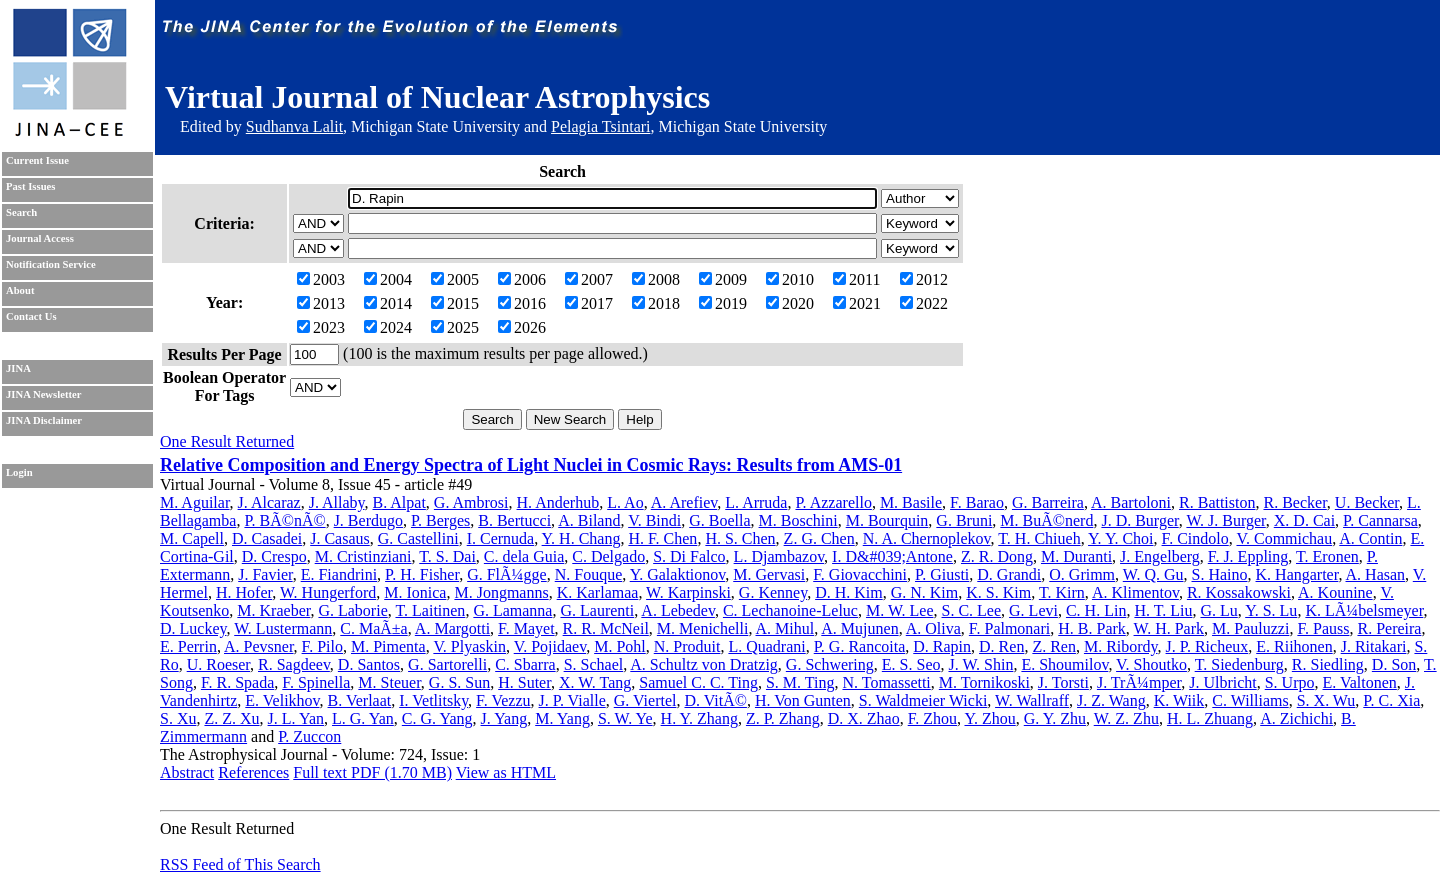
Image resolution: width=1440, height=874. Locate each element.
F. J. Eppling (1248, 556)
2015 (455, 303)
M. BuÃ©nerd (1046, 520)
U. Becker (1367, 502)
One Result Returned (227, 441)
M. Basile (911, 502)
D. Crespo (274, 556)
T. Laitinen (430, 610)
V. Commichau (1284, 538)
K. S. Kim (998, 592)
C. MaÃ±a (373, 628)
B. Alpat (399, 502)
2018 (656, 303)
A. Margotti (452, 628)
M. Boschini (798, 520)
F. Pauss (1323, 628)
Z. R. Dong (997, 556)
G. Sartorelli (447, 664)
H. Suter (524, 682)
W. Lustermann (283, 628)
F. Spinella (316, 682)
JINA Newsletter (43, 394)
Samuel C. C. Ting (698, 682)
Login (19, 472)
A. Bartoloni (1131, 502)
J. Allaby (337, 502)
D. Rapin (942, 646)
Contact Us (31, 316)
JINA (18, 368)
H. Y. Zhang (699, 718)
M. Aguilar (195, 502)
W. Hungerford (328, 592)
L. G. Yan (363, 718)
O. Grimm (1082, 574)
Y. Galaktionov (678, 574)
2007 (589, 279)
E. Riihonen (1294, 646)
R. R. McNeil (606, 628)
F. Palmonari (1009, 628)
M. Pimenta (388, 646)
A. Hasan (1376, 574)
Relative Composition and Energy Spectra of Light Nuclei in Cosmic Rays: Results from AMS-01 (531, 465)
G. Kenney (773, 592)
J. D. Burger (1139, 520)
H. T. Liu (1163, 610)
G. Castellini (418, 538)
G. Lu (1218, 610)
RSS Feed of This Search (240, 864)
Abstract (187, 772)
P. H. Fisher (422, 574)
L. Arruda (756, 502)
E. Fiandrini (339, 574)
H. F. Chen (662, 538)
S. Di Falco (689, 556)
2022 (924, 303)
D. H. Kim (849, 592)
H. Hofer (244, 592)
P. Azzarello (833, 502)
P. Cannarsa (1380, 520)
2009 (723, 279)
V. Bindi (654, 520)
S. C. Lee (972, 610)
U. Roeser (218, 664)
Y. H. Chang (581, 538)
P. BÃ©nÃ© (284, 520)
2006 (522, 279)
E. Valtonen (1360, 682)
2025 (455, 327)
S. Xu (178, 718)
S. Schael (594, 664)
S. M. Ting (800, 682)
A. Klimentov (1135, 592)
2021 (857, 303)
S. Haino (1220, 574)
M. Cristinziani (363, 556)
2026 (522, 327)
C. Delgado (608, 556)
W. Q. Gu (1153, 574)
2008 (656, 279)
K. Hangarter (1297, 574)
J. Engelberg (1160, 556)
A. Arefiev (684, 502)
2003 (321, 279)
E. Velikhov (282, 700)
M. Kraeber (273, 610)
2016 (522, 303)
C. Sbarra (525, 664)
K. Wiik (1179, 700)
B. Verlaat (360, 700)
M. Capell (192, 538)
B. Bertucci (514, 520)
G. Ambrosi (471, 502)
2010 (790, 279)
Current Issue (37, 160)
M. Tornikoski (984, 682)
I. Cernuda (501, 538)
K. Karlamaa (598, 592)
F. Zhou (932, 718)
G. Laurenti (597, 610)
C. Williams (1250, 700)
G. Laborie (352, 610)
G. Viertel (645, 700)
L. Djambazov (779, 556)
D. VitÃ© (715, 700)
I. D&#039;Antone (892, 556)
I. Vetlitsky (433, 700)
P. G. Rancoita (860, 646)
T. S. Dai (447, 556)
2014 (388, 303)
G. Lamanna (512, 610)
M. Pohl (620, 646)
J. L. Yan (296, 718)
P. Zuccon (309, 736)
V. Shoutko (1151, 664)
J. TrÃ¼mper (1139, 682)
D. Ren (1001, 646)
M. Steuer (389, 682)
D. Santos (369, 664)
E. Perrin (188, 646)
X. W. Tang (595, 682)
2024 (388, 327)
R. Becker (1294, 502)
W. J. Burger (1225, 520)
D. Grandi (1009, 574)
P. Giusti (942, 574)
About (20, 290)
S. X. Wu (1326, 700)
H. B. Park (1092, 628)
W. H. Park (1169, 628)
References (253, 772)
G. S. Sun (459, 682)
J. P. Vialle (572, 700)
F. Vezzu (503, 700)
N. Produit (687, 646)
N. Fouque (589, 574)
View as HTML (506, 772)
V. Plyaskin (469, 646)
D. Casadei (267, 538)
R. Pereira (1389, 628)
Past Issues (30, 186)
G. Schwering (830, 664)
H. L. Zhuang (1210, 718)
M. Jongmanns (501, 592)
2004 (388, 279)
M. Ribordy (1121, 646)
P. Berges (440, 520)
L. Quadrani (766, 646)
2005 (455, 279)
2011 (856, 279)
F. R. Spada (237, 682)
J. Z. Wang (1111, 700)
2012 (924, 279)
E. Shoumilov (1064, 664)
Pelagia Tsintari (600, 126)
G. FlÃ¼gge (507, 574)
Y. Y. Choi (1121, 538)
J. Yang (504, 718)
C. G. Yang (437, 718)
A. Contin (1370, 538)
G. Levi (1033, 610)
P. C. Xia (1391, 700)
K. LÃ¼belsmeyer (1364, 610)
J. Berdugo (368, 520)
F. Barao (977, 502)
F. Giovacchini (860, 574)
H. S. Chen (740, 538)
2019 (723, 303)
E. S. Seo (911, 664)
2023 (321, 327)
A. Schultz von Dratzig (704, 664)
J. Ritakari (1374, 646)
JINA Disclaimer (44, 420)
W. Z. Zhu (1126, 718)
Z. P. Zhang (783, 718)
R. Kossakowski (1239, 592)
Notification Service (51, 264)
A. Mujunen (859, 628)
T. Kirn (1062, 592)
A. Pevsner (259, 646)
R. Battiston (1217, 502)
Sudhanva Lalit (294, 126)
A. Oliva (933, 628)
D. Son (1394, 664)
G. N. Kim (925, 592)
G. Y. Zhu (1055, 718)
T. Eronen (1327, 556)
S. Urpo (1290, 682)
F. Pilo (322, 646)
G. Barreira (1048, 502)
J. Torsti (1063, 682)
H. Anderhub (558, 502)
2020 (790, 303)
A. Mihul (785, 628)
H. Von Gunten (803, 700)
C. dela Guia (524, 556)
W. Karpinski (688, 592)
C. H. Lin (1096, 610)
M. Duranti (1076, 556)
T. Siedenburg (1239, 664)
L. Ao (625, 502)
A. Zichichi (1296, 718)
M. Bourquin (887, 520)
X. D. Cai (1304, 520)
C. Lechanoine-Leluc (790, 610)
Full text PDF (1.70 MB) (372, 772)
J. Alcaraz (269, 502)
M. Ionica (415, 592)
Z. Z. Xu (231, 718)
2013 (321, 303)
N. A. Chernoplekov (927, 538)
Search (21, 212)
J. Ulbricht (1223, 682)
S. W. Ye (625, 718)
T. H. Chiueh (1039, 538)
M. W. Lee (900, 610)
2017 (589, 303)
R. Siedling (1328, 664)
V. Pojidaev (550, 646)
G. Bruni (964, 520)
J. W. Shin (980, 664)
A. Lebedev (678, 610)
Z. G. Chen (819, 538)
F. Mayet (526, 628)
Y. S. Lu (1271, 610)
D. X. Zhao (864, 718)
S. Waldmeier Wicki (923, 700)
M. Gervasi (769, 574)
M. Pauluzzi (1250, 628)
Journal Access (40, 238)
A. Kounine (1335, 592)
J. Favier (265, 574)
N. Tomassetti (886, 682)
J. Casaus (340, 538)
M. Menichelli (703, 628)
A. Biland (589, 520)
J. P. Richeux (1207, 646)
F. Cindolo (1195, 538)
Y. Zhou (989, 718)
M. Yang (562, 718)
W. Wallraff (1032, 700)
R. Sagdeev (294, 664)
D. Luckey (193, 628)
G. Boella (719, 520)
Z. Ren (1054, 646)
